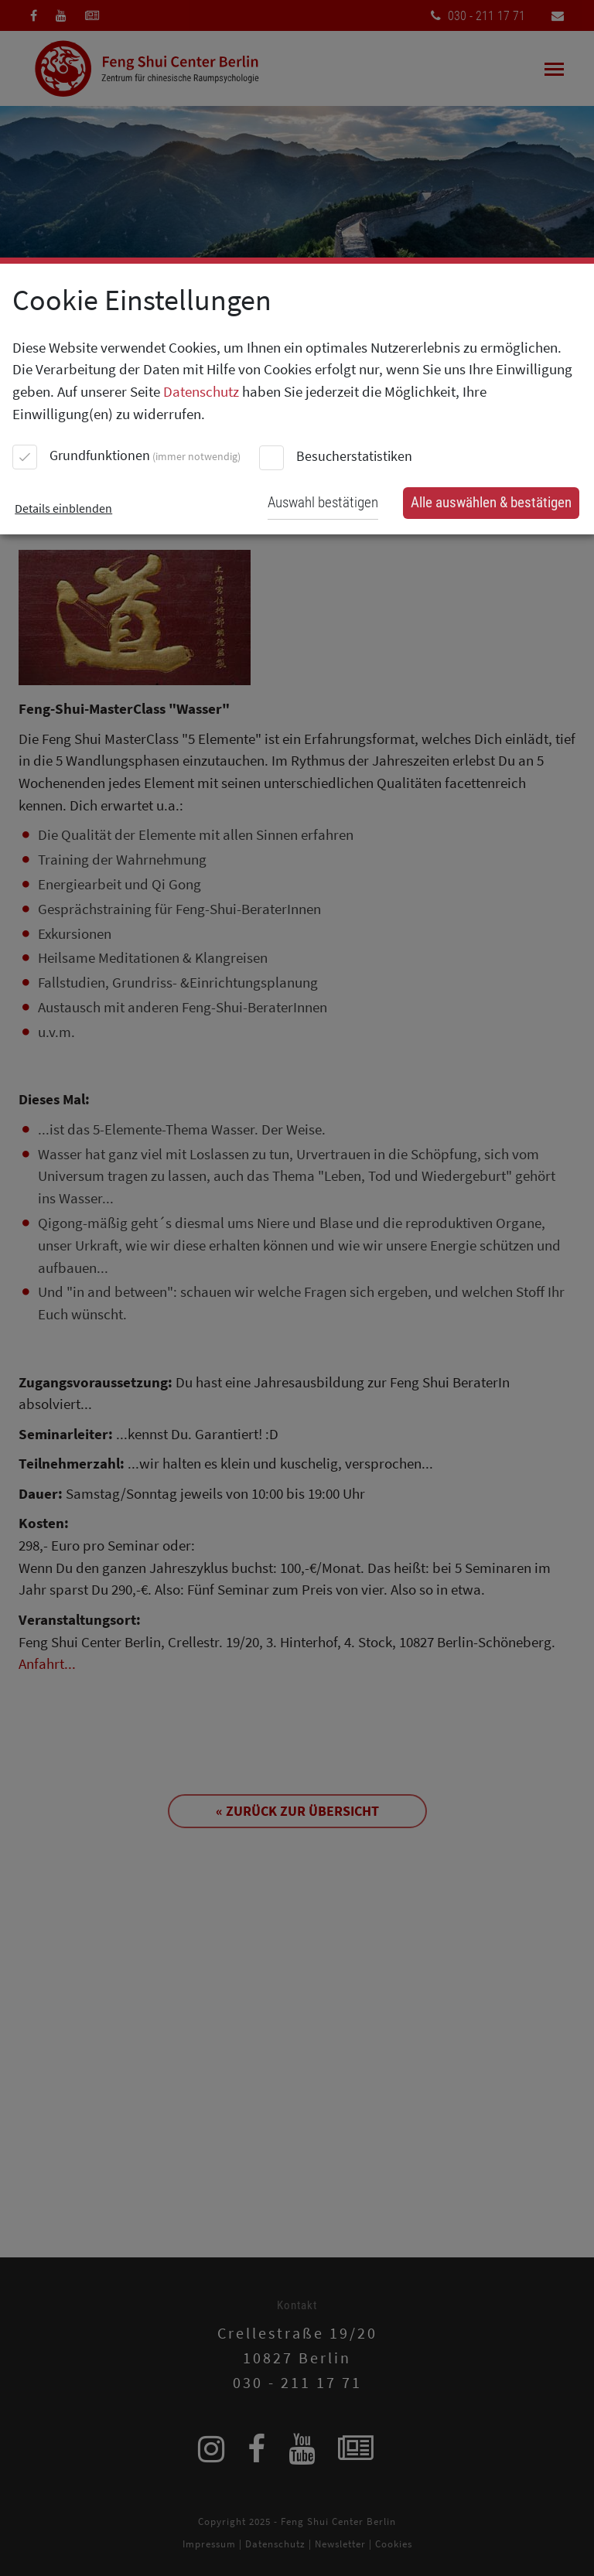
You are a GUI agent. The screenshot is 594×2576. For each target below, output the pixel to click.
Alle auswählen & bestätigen (491, 502)
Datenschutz (201, 391)
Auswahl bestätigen (323, 502)
